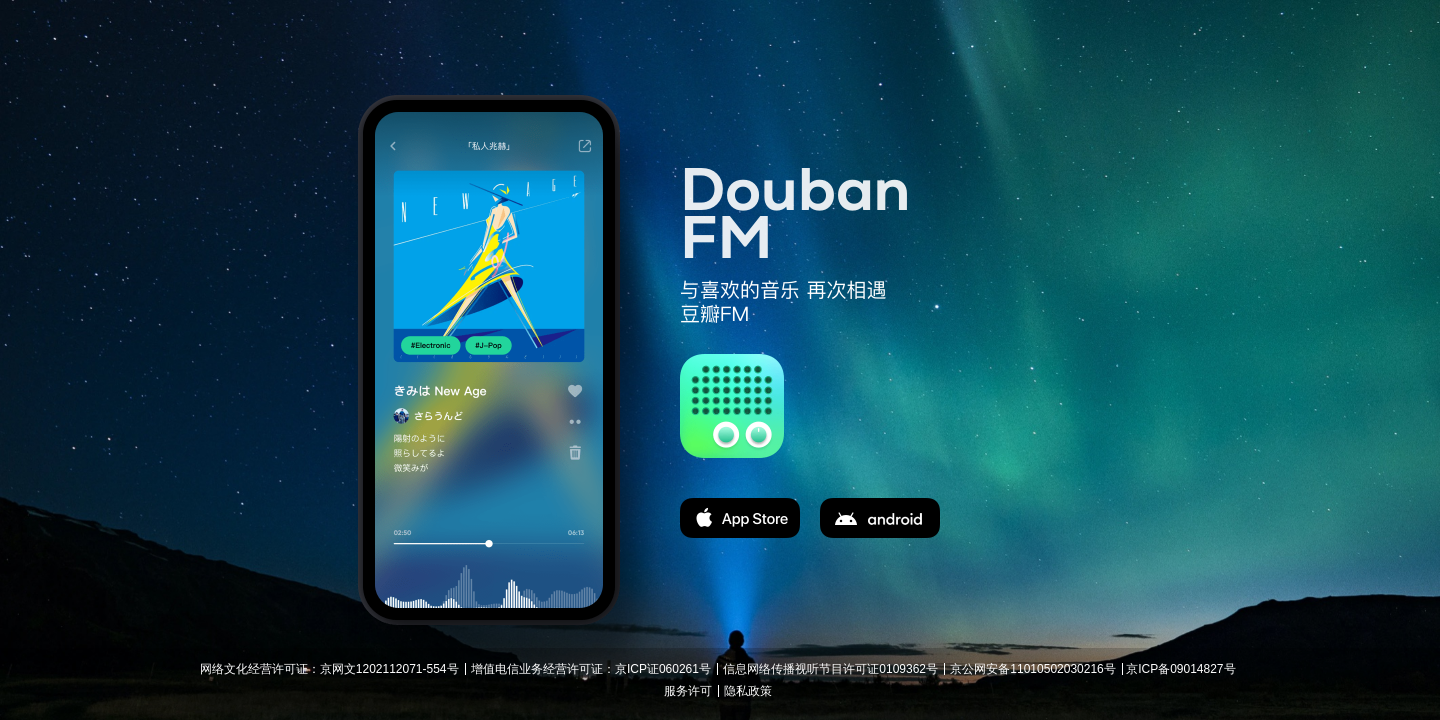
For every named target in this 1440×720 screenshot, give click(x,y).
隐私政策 (748, 691)
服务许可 (688, 691)
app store (740, 518)
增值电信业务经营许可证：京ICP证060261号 (591, 669)
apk (880, 518)
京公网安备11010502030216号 (1032, 669)
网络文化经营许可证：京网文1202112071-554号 (329, 669)
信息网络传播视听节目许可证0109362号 (830, 669)
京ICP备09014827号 (1180, 669)
